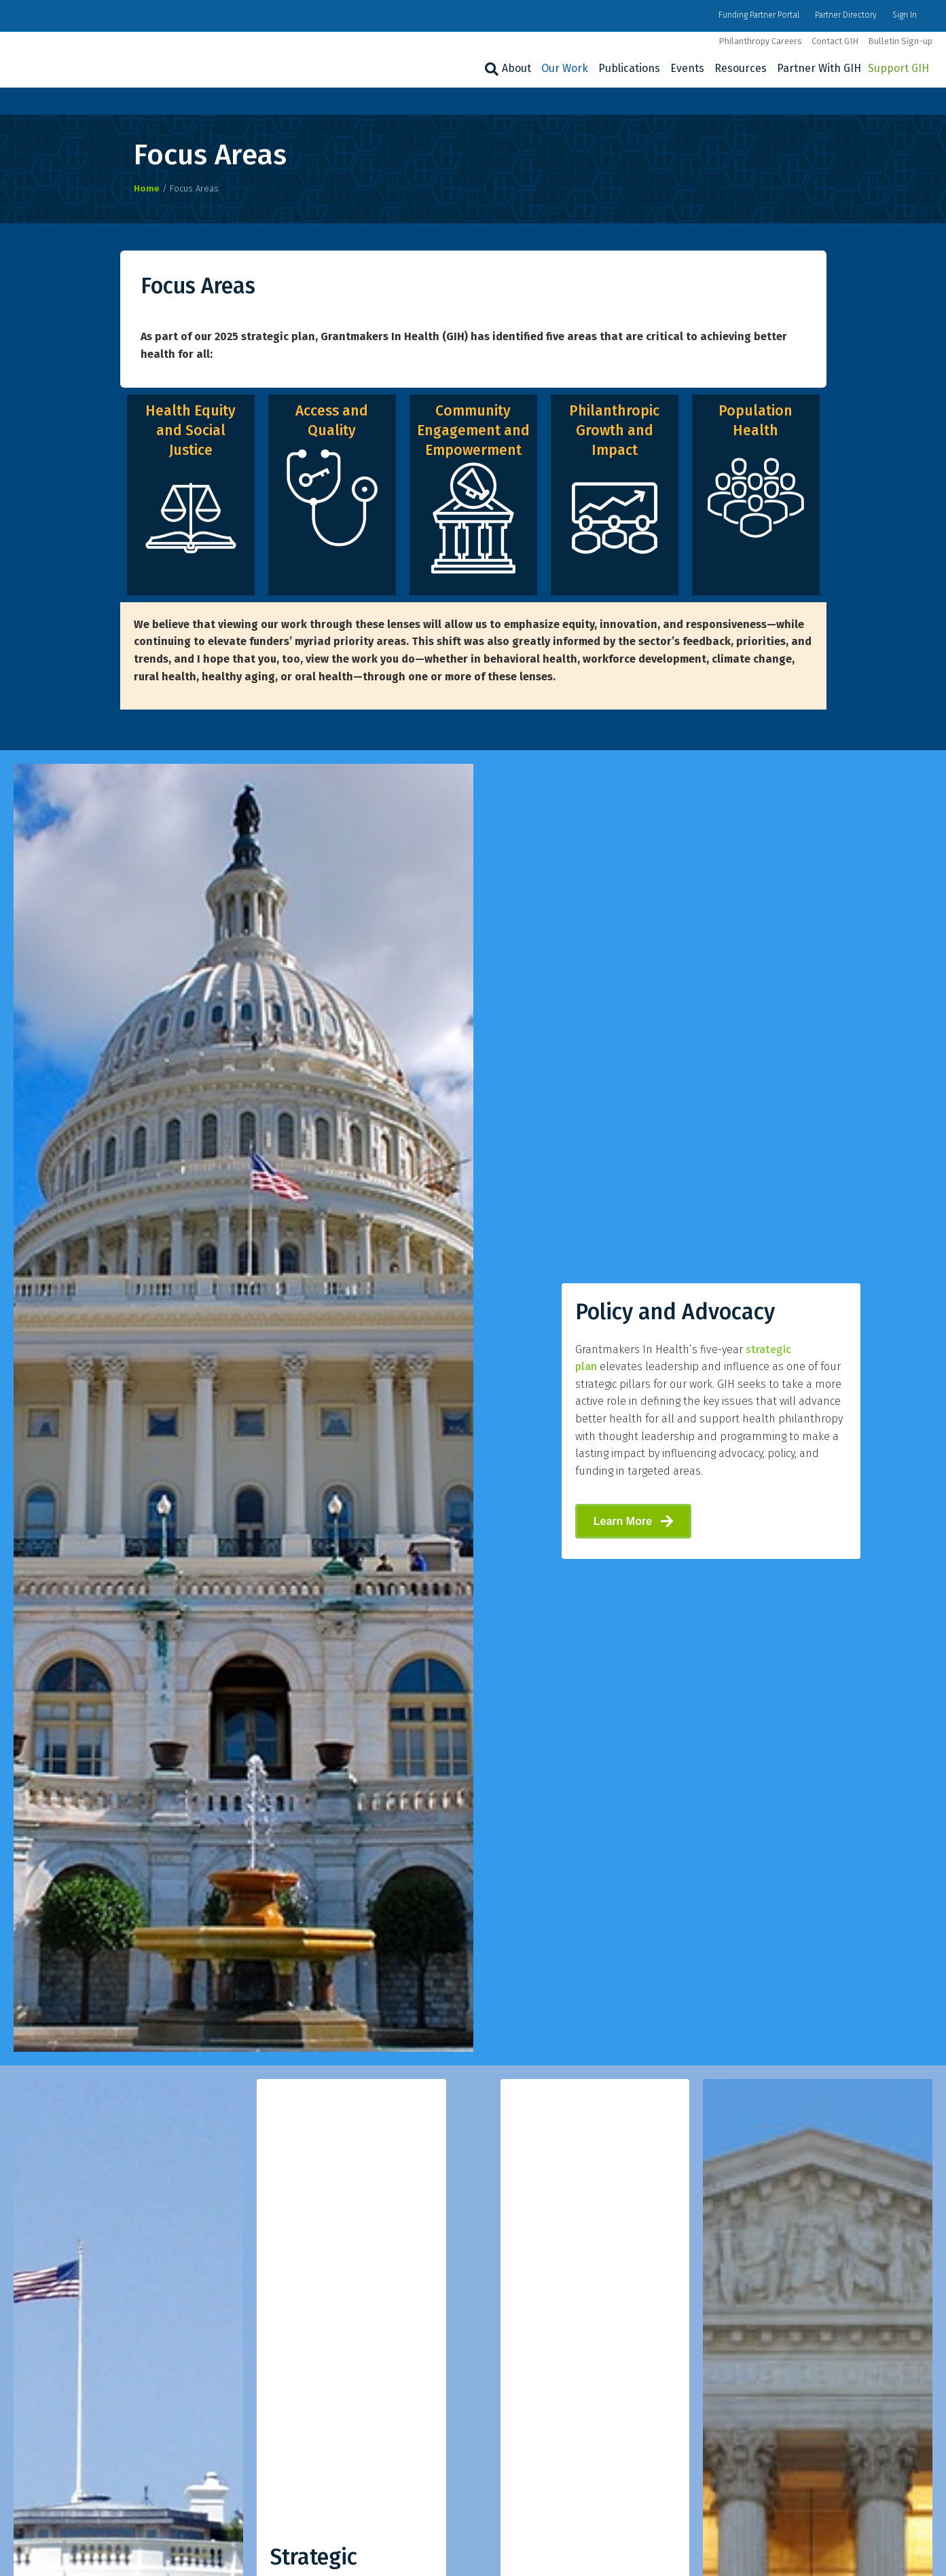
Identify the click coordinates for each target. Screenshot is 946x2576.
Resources (740, 68)
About (516, 68)
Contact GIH (835, 41)
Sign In (904, 15)
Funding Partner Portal (758, 15)
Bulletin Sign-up (900, 41)
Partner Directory (846, 15)
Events (687, 68)
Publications (629, 68)
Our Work (564, 68)
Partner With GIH (819, 68)
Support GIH (898, 68)
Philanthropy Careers (760, 41)
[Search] (489, 69)
